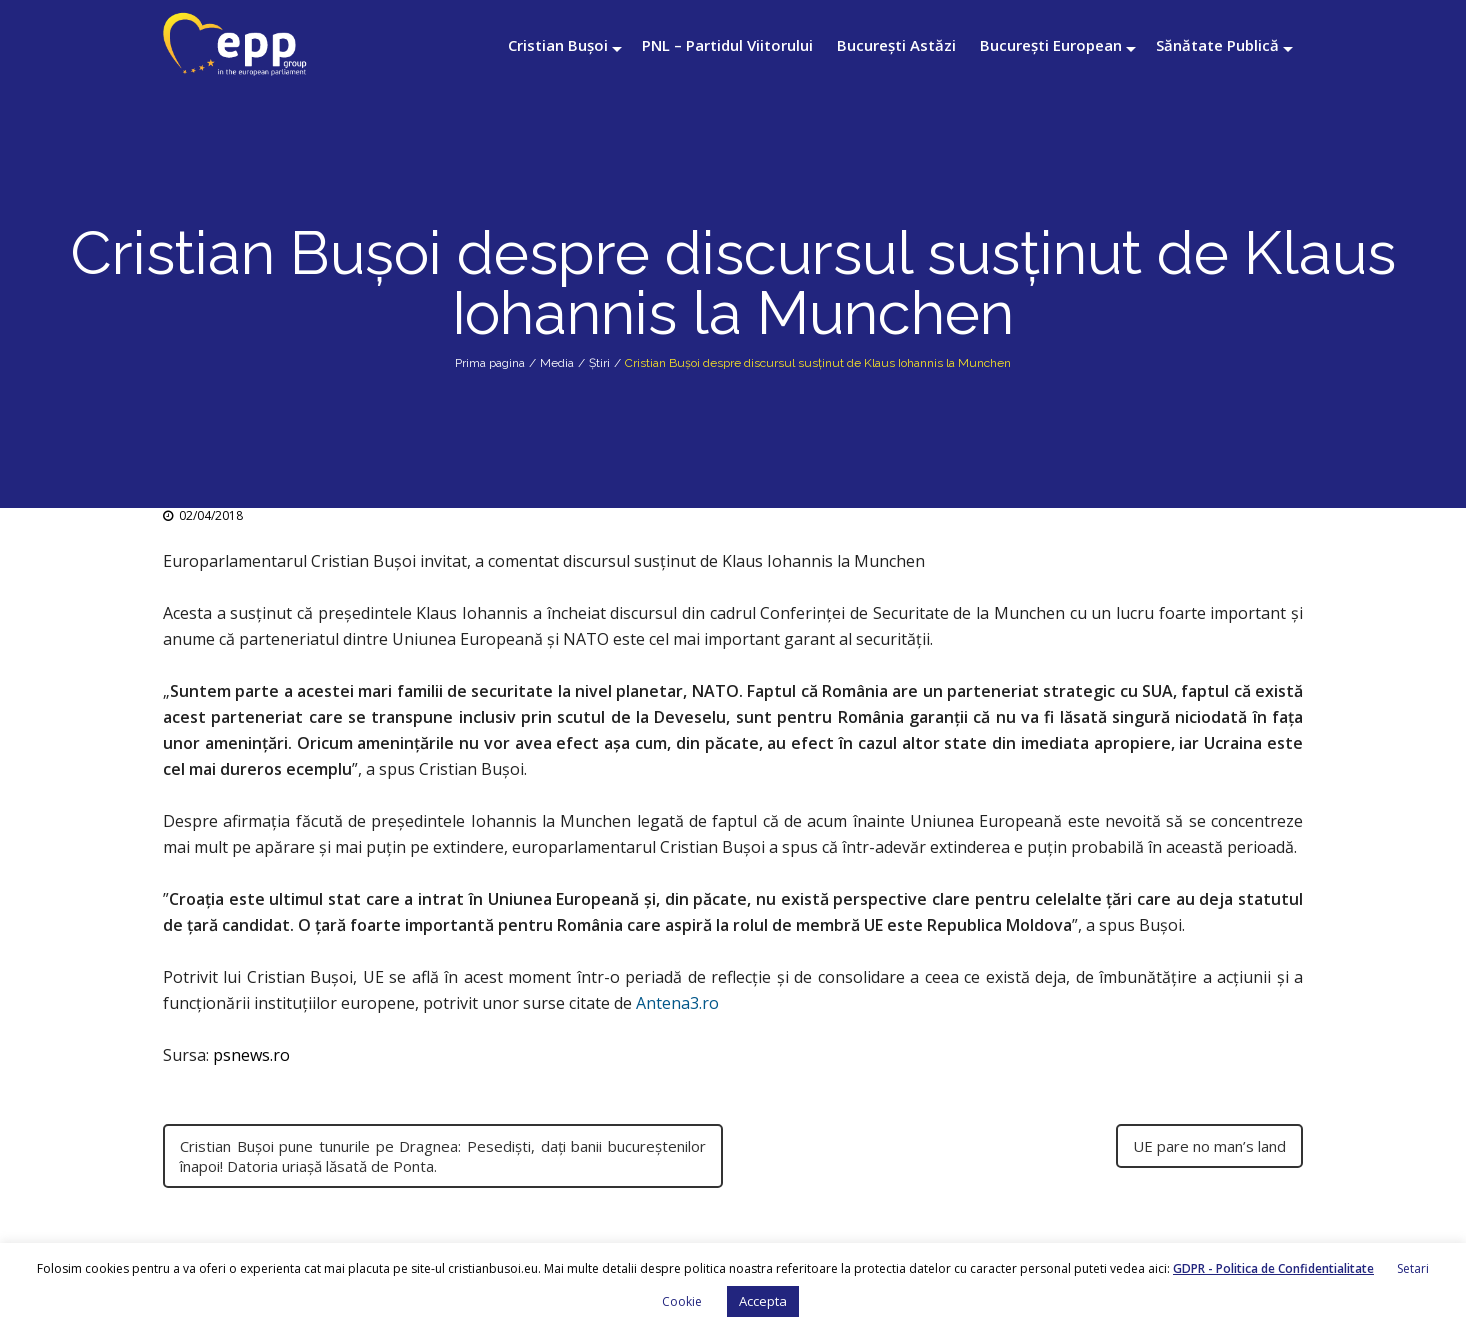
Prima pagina (490, 363)
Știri (599, 363)
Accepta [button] (763, 1301)
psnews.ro (251, 1055)
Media (557, 363)
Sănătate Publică (1217, 45)
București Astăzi (896, 45)
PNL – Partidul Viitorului (727, 45)
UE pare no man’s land (1209, 1146)
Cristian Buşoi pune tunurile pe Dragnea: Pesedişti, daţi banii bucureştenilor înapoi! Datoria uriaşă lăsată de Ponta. (443, 1156)
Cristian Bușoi (558, 45)
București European (1051, 45)
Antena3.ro (677, 1003)
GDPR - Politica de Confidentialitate (1273, 1268)
